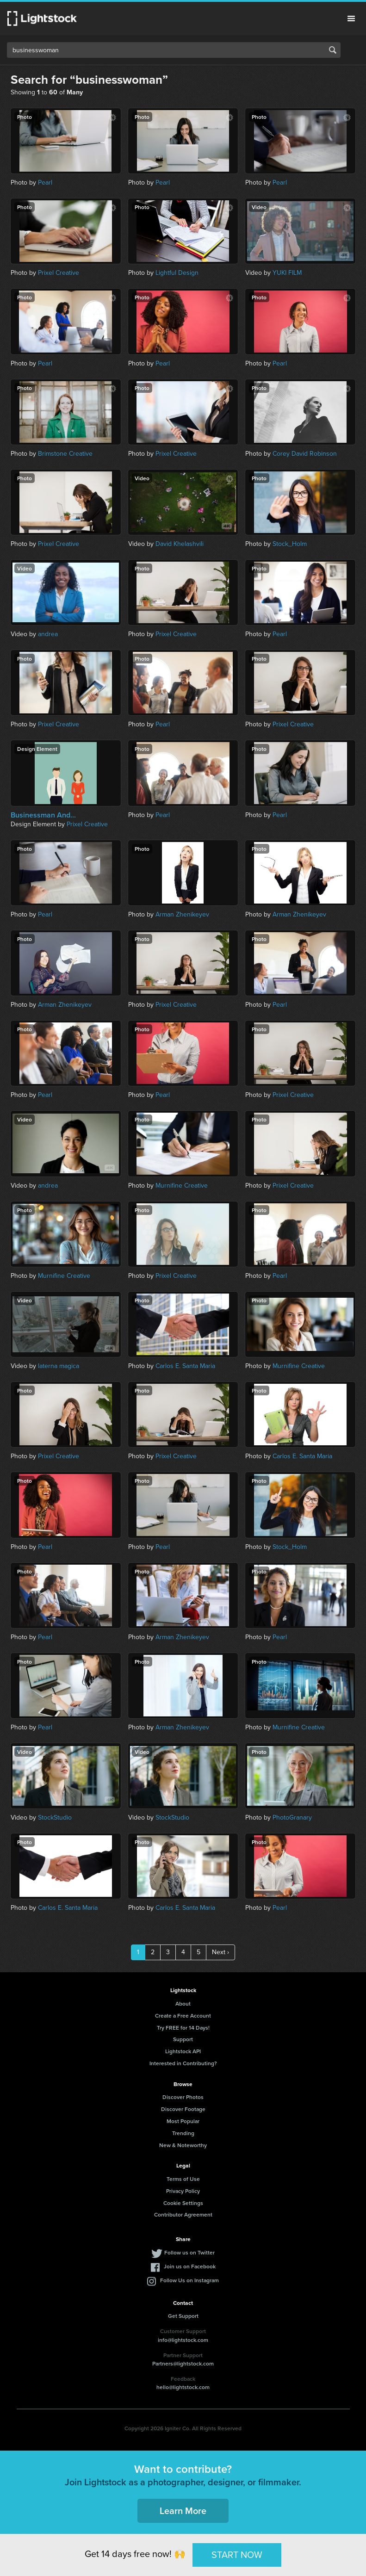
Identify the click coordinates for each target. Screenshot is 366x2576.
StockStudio (55, 1817)
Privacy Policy (183, 2191)
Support (183, 2039)
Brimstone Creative (65, 453)
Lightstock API (183, 2051)
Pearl (45, 182)
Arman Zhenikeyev (182, 914)
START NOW (236, 2555)
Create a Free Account (183, 2015)
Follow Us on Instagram (189, 2280)
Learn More (183, 2510)
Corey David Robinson (305, 453)
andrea (48, 634)
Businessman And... (43, 815)
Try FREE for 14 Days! (183, 2027)
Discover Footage (183, 2109)
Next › (220, 1952)
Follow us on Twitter (189, 2252)
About (183, 2003)
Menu (351, 18)
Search (333, 50)
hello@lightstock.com (183, 2387)
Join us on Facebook (190, 2266)
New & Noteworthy (183, 2145)
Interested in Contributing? (183, 2063)
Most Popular (183, 2121)
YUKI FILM (287, 273)
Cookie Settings (183, 2203)
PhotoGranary (292, 1817)
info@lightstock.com (183, 2340)
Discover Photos (183, 2097)
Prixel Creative (58, 273)
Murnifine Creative (181, 1185)
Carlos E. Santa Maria (185, 1366)
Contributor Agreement (183, 2214)
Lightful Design (177, 273)
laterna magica (58, 1366)
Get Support (183, 2316)
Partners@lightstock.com (183, 2363)
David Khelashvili (179, 544)
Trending (183, 2133)
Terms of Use (183, 2179)
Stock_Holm (290, 544)
